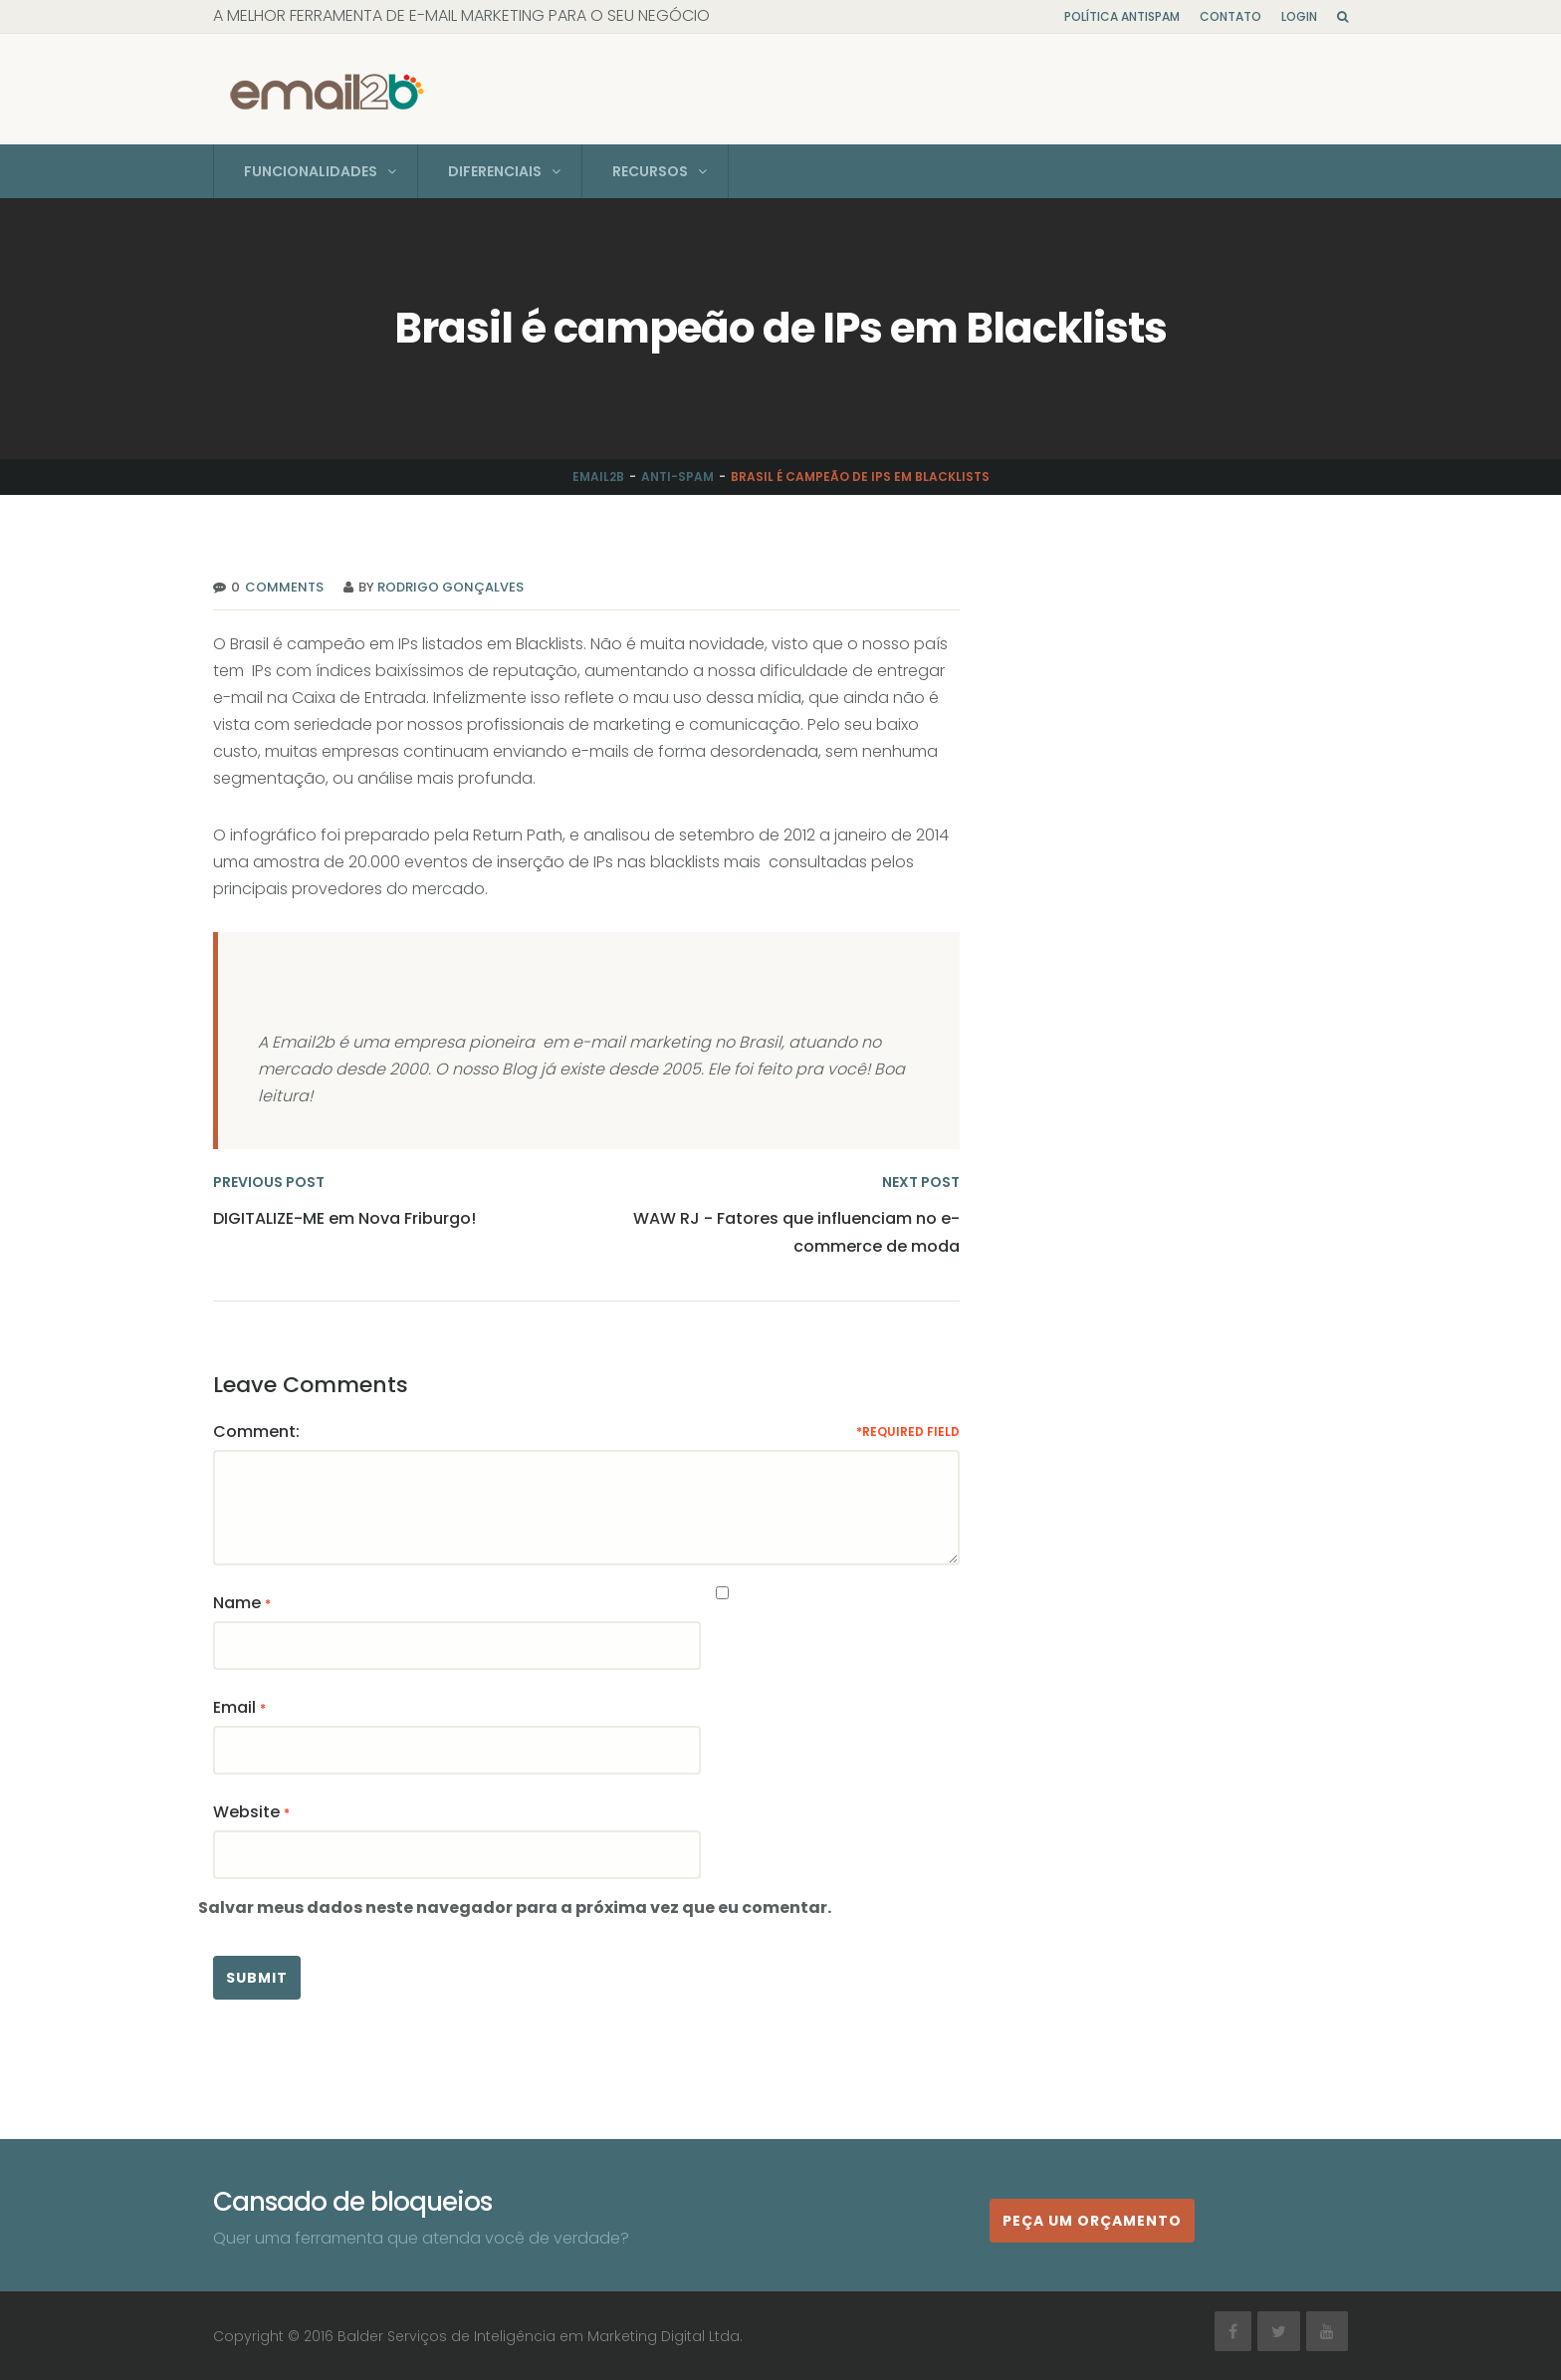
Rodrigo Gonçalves (450, 586)
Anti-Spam (677, 475)
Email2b (598, 475)
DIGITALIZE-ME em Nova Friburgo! (344, 1217)
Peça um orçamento (1092, 2220)
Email (234, 1706)
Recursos (650, 170)
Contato (1230, 16)
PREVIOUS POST (269, 1181)
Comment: (256, 1430)
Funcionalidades (310, 170)
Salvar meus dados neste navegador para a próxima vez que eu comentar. (514, 1906)
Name (237, 1601)
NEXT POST (921, 1181)
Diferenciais (495, 170)
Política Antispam (1122, 16)
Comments (282, 586)
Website (246, 1810)
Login (1299, 16)
